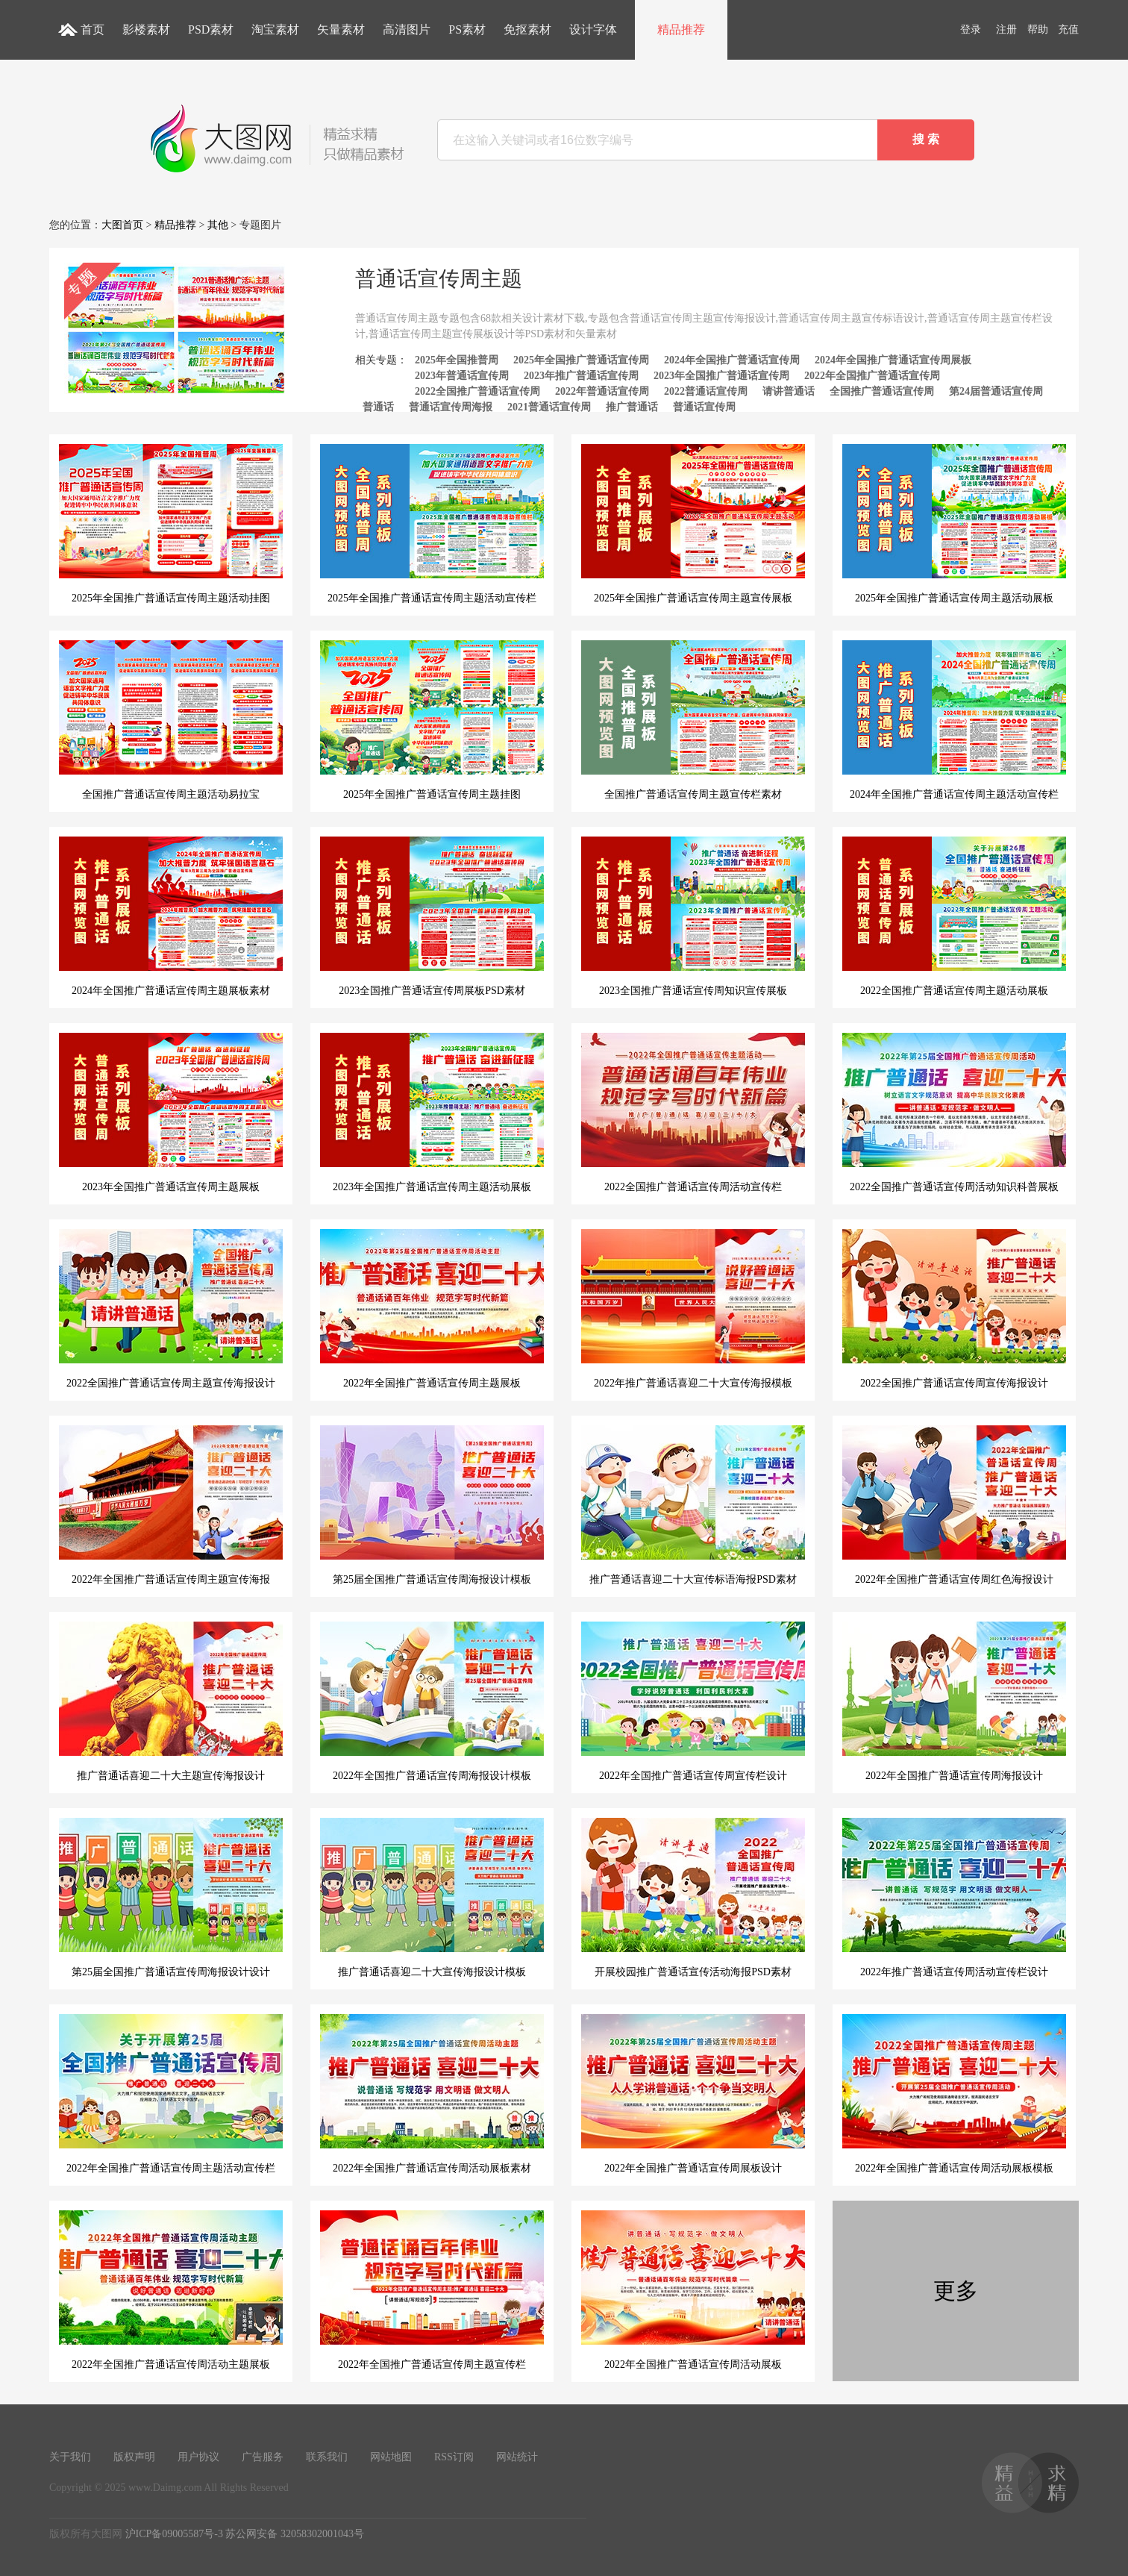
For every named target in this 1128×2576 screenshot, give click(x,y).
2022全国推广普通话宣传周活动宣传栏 (693, 1112)
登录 (970, 29)
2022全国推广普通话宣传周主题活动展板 (954, 916)
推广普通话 (632, 407)
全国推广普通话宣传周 (882, 391)
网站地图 (391, 2457)
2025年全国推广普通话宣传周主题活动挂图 (171, 524)
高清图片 (406, 29)
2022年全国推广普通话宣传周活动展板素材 (432, 2094)
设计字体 (593, 29)
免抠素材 (527, 29)
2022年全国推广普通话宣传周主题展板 (432, 1309)
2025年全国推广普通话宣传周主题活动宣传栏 (432, 524)
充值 (1068, 29)
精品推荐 (681, 29)
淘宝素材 (275, 29)
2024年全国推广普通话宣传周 (732, 360)
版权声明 (134, 2457)
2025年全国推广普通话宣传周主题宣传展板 (693, 524)
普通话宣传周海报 (450, 407)
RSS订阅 (454, 2457)
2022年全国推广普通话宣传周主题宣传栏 (432, 2290)
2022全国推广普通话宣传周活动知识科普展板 (954, 1112)
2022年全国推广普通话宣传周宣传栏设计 (693, 1701)
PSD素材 (211, 29)
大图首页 (122, 225)
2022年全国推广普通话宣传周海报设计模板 (432, 1701)
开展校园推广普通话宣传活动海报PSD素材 (693, 1898)
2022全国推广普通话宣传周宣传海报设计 (954, 1309)
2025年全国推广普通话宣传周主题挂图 (432, 720)
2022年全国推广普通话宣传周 (872, 375)
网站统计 (517, 2457)
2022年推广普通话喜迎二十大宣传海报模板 (693, 1309)
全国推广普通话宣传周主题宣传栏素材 (693, 720)
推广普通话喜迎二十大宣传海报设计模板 (432, 1898)
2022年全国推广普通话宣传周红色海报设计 (954, 1505)
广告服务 (262, 2457)
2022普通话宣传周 (706, 391)
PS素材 (467, 29)
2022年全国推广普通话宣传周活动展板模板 (954, 2094)
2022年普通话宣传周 (602, 391)
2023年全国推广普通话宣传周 (721, 375)
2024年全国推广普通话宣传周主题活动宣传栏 (954, 720)
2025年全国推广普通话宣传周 (581, 360)
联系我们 (327, 2457)
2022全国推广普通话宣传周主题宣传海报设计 (171, 1309)
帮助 (1037, 29)
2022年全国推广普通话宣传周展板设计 (693, 2094)
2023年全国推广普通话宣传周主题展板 (171, 1112)
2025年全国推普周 (456, 360)
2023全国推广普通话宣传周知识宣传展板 (693, 916)
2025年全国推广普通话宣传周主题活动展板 (954, 524)
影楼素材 (146, 29)
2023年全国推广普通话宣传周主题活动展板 (432, 1112)
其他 (217, 225)
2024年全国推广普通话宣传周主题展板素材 (171, 916)
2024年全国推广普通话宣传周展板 (893, 360)
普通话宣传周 (704, 407)
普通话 (378, 407)
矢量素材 (341, 29)
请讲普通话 (788, 391)
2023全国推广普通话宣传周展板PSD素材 (432, 916)
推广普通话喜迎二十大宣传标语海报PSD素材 (693, 1505)
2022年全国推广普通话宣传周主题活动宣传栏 (171, 2094)
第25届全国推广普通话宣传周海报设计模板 (432, 1505)
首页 (92, 29)
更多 (955, 2290)
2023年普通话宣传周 (462, 375)
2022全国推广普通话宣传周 (477, 391)
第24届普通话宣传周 (996, 391)
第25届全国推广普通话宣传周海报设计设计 (171, 1898)
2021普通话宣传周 (549, 407)
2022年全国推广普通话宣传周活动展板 (693, 2290)
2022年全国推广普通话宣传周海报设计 (954, 1701)
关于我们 (70, 2457)
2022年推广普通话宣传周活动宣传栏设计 (954, 1898)
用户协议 (198, 2457)
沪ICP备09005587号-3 (174, 2533)
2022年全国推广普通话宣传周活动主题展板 (171, 2290)
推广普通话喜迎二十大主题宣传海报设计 (171, 1701)
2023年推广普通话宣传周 (581, 375)
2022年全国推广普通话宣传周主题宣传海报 (171, 1505)
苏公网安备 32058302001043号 (294, 2533)
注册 (1006, 29)
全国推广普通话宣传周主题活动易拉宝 (171, 720)
